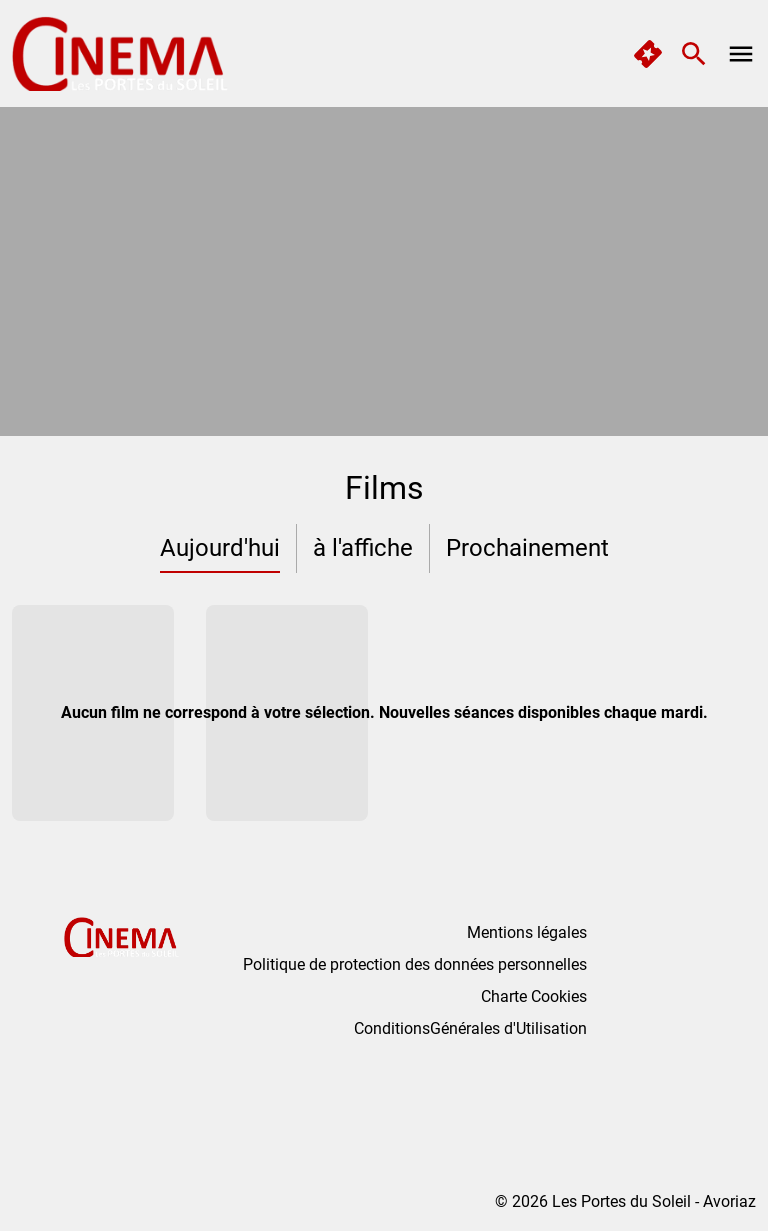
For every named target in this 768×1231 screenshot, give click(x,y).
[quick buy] (648, 54)
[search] (694, 54)
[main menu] (741, 54)
